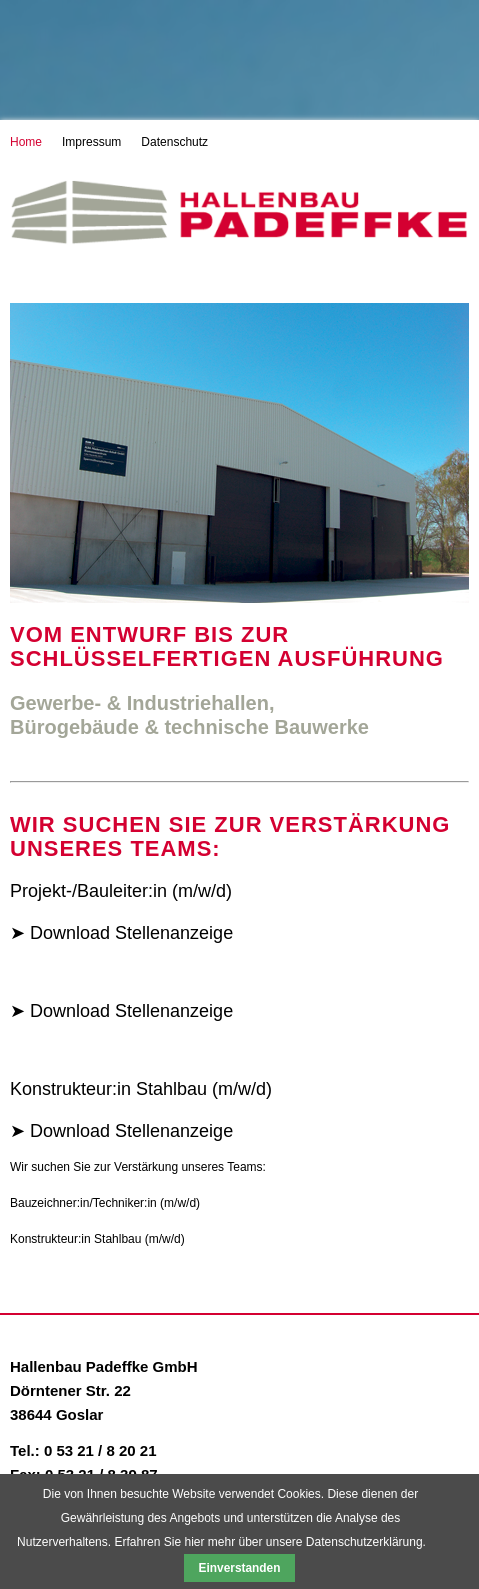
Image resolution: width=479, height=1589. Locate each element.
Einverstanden (240, 1568)
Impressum (91, 142)
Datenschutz (174, 142)
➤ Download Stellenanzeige (121, 933)
